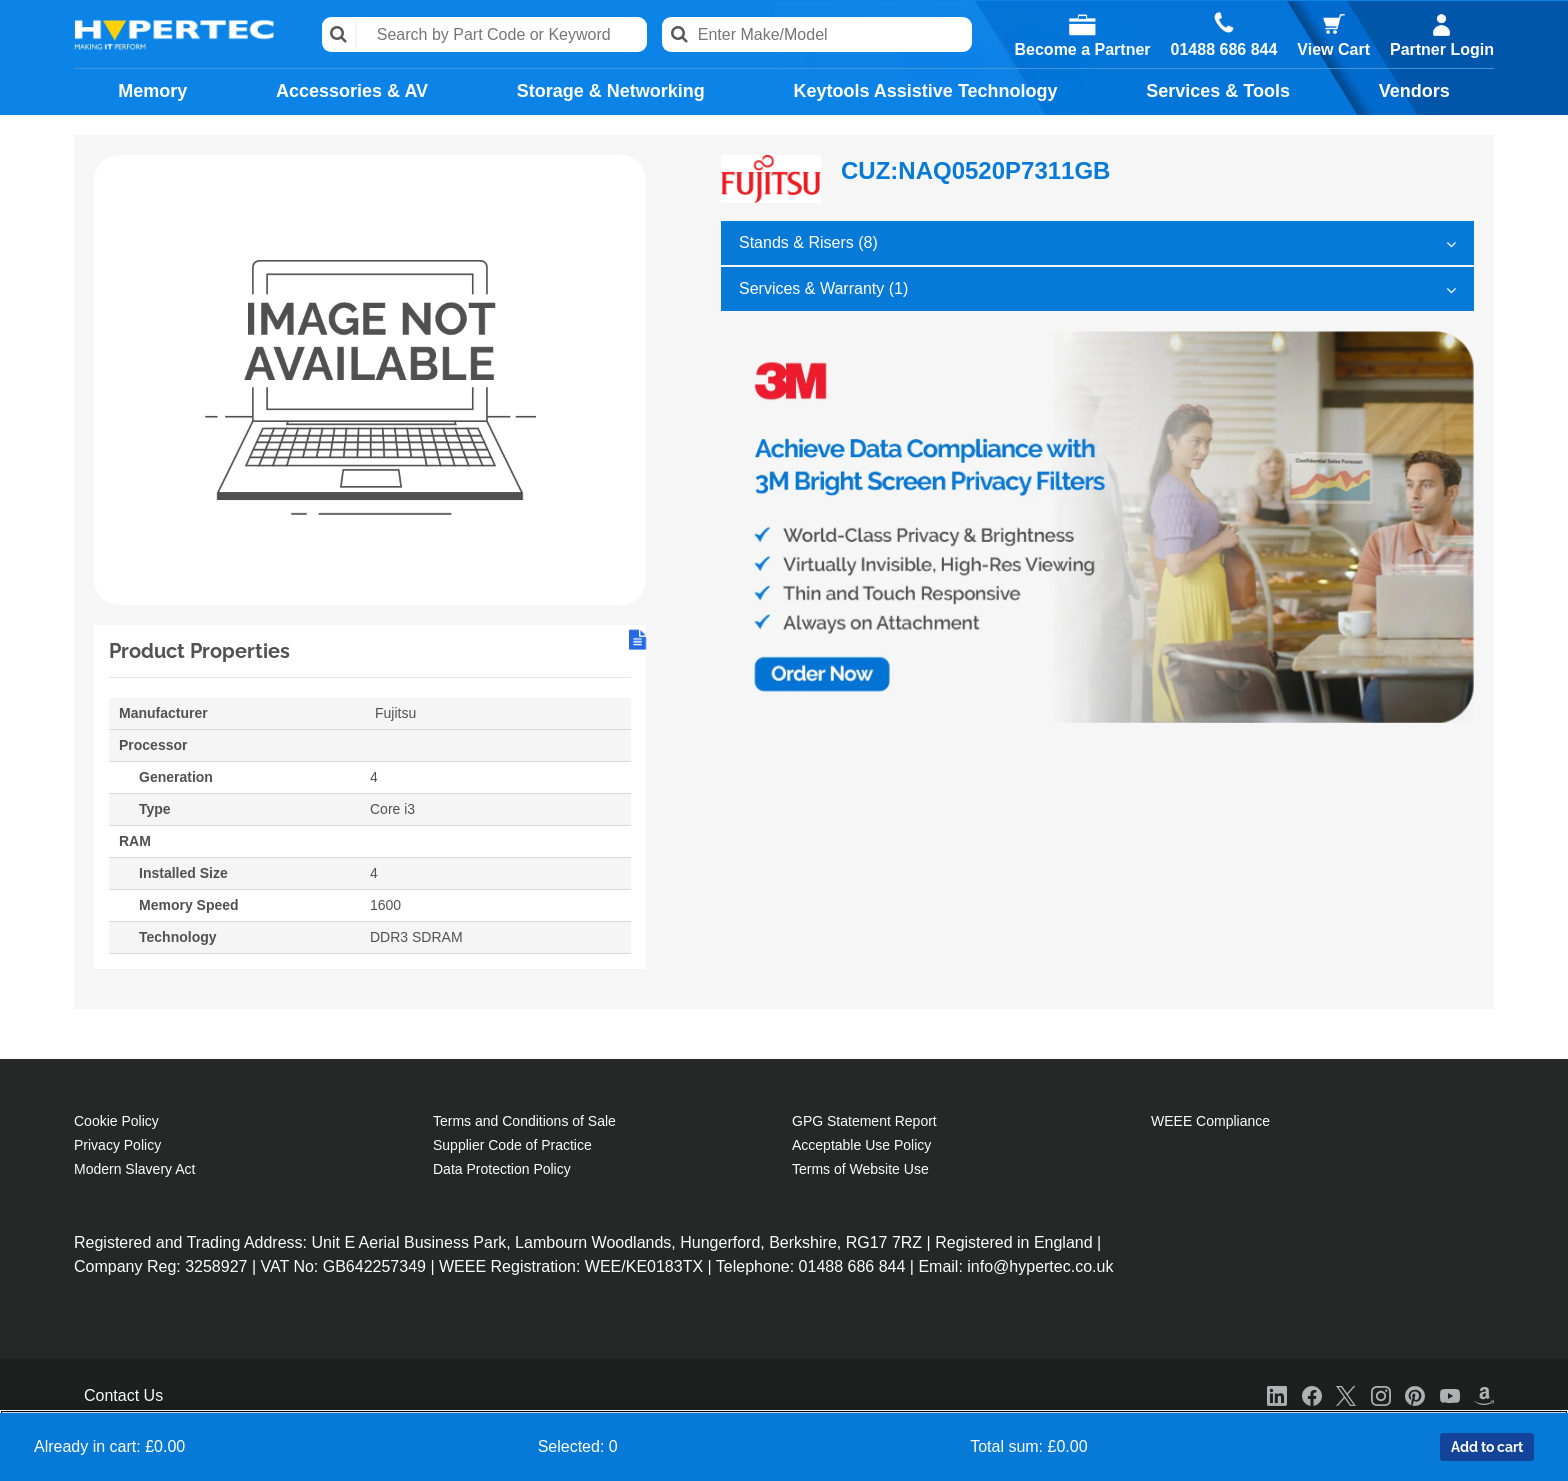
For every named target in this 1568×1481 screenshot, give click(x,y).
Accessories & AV (352, 91)
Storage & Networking (611, 91)
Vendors (1414, 91)
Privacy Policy (117, 1145)
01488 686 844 (1224, 50)
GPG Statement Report (864, 1121)
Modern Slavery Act (134, 1169)
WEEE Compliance (1210, 1121)
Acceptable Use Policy (861, 1145)
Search (339, 34)
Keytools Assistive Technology (925, 91)
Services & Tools (1218, 91)
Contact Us (123, 1395)
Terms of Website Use (860, 1169)
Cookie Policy (116, 1121)
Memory (152, 91)
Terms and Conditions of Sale (524, 1121)
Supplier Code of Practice (512, 1145)
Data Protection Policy (502, 1169)
